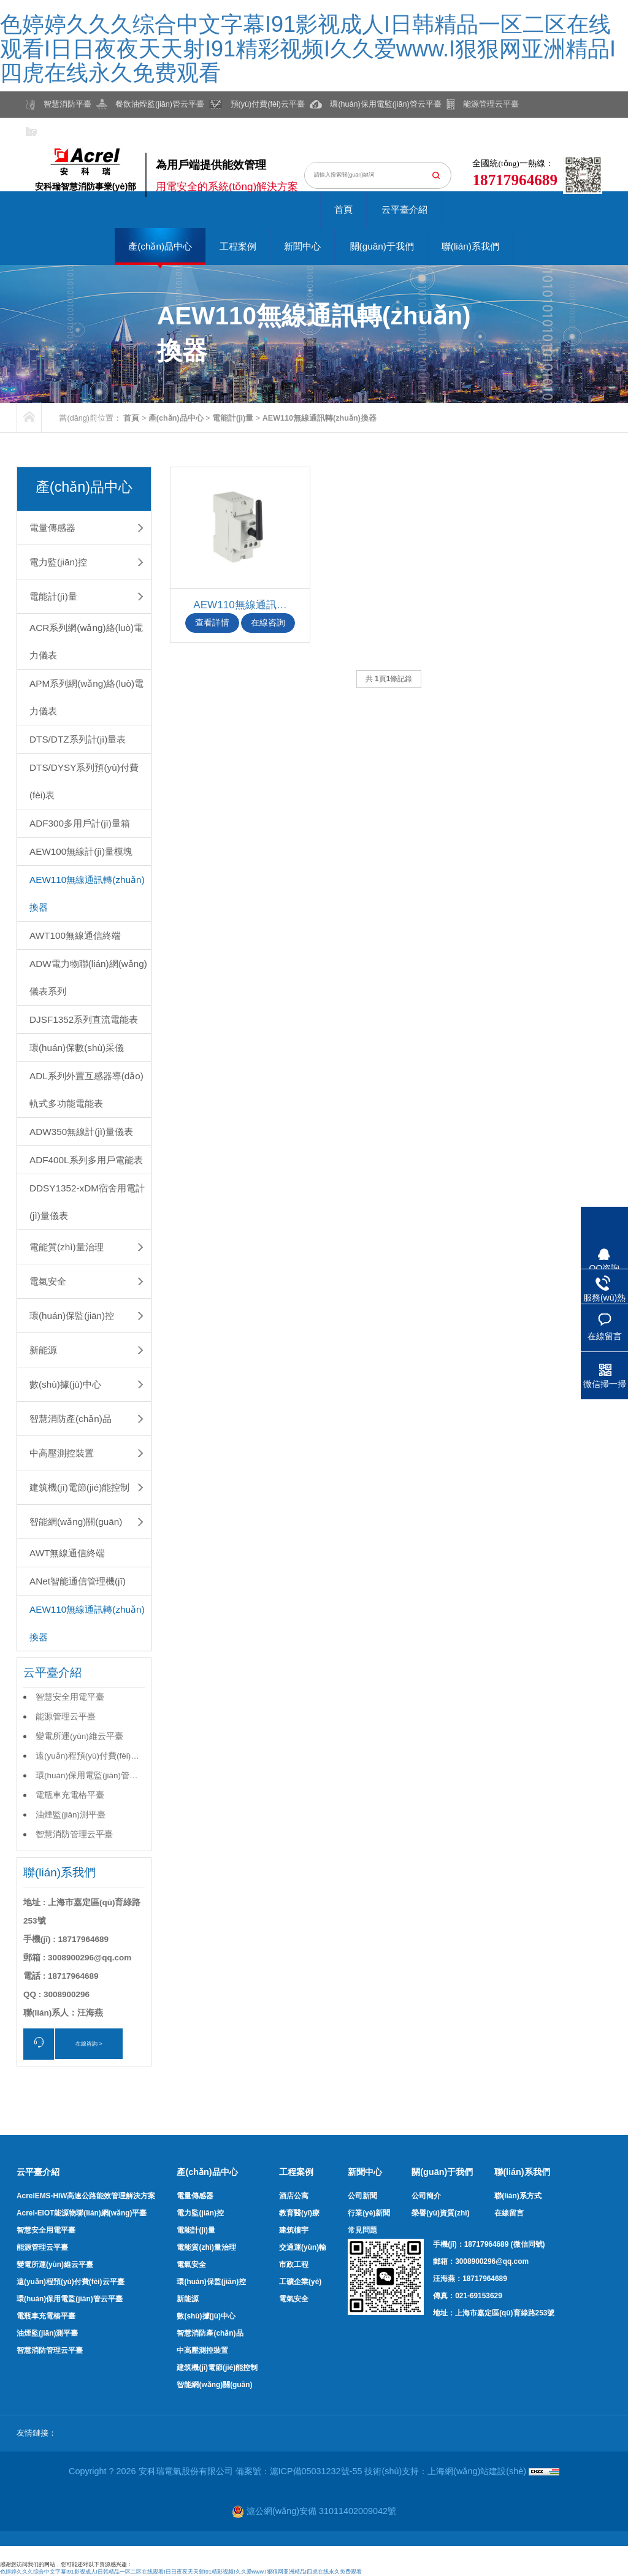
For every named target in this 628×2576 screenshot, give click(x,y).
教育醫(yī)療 (299, 2213)
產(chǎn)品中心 (160, 246)
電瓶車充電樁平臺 (70, 1795)
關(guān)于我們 (382, 246)
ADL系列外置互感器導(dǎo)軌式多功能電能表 (86, 1090)
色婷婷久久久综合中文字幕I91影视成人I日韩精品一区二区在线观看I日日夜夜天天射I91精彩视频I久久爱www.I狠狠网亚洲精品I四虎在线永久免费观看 (308, 48)
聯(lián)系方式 (517, 2196)
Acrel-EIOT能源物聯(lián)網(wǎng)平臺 (82, 2213)
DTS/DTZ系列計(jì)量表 (77, 739)
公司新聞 (362, 2196)
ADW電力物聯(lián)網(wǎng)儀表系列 (88, 977)
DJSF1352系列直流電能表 (83, 1019)
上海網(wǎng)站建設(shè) (478, 2471)
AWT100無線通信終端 (75, 935)
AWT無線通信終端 (67, 1553)
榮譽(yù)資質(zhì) (440, 2213)
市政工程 (293, 2264)
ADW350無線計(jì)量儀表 (81, 1131)
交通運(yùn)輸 (302, 2247)
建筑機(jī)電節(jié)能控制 (79, 1487)
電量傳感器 (52, 527)
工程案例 (238, 246)
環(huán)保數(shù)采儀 (76, 1047)
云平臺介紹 (404, 209)
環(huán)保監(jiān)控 (71, 1315)
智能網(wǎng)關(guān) (75, 1521)
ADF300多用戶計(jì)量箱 (79, 823)
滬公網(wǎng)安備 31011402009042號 (314, 2511)
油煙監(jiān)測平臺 (70, 1814)
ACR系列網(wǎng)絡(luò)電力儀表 (86, 641)
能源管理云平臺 (66, 1716)
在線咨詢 (268, 622)
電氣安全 (47, 1281)
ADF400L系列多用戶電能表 (86, 1160)
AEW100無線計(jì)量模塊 (80, 851)
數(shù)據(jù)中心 (65, 1384)
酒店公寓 (293, 2196)
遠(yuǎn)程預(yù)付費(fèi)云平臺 (87, 1758)
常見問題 (362, 2230)
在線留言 (509, 2213)
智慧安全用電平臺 (70, 1697)
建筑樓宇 (293, 2230)
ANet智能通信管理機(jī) (77, 1581)
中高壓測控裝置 (61, 1453)
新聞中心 (302, 246)
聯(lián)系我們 (470, 246)
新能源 (43, 1350)
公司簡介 (426, 2196)
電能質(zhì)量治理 (66, 1247)
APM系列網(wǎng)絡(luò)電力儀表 (86, 697)
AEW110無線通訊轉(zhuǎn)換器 (319, 418)
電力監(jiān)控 (58, 562)
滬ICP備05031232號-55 (316, 2471)
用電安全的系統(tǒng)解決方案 (227, 187)
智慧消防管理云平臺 (74, 1834)
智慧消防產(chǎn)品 (70, 1418)
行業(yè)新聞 (369, 2213)
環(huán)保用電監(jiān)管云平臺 (87, 1778)
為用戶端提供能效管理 (211, 165)
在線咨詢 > (88, 2044)
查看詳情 (212, 622)
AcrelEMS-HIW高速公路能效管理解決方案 (86, 2196)
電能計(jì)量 (232, 418)
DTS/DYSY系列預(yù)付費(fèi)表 (84, 781)
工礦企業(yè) (300, 2281)
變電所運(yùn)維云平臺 (79, 1736)
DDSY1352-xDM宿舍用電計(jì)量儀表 (87, 1202)
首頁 (343, 209)
